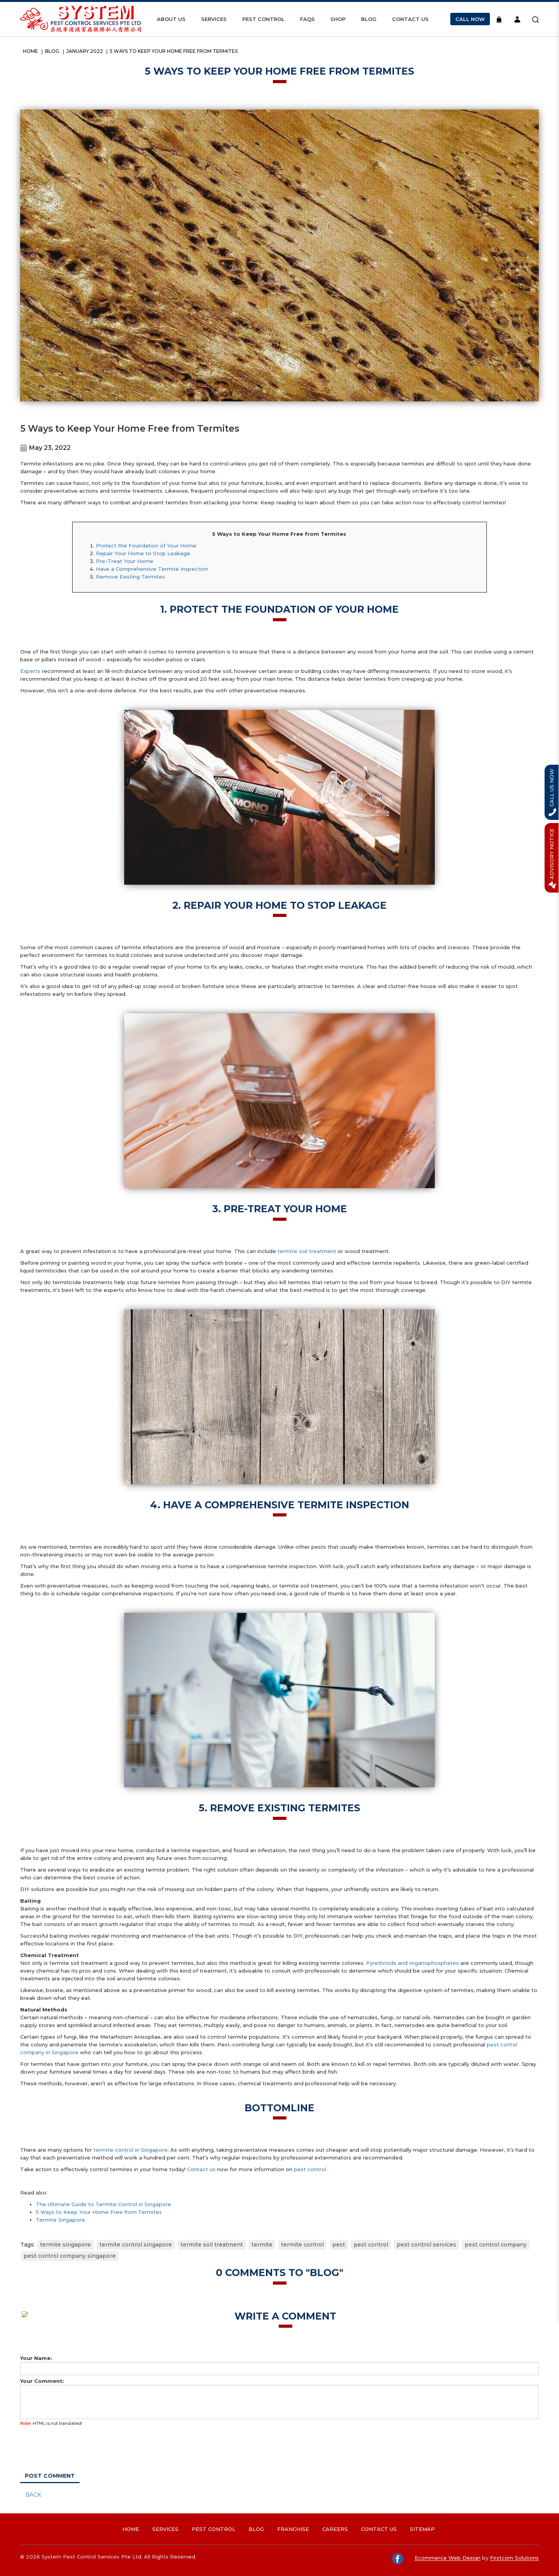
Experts (30, 671)
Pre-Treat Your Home (124, 561)
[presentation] (67, 2445)
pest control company (496, 2244)
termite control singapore (135, 2244)
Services (165, 2529)
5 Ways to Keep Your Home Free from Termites (174, 51)
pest (338, 2244)
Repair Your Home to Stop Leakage (143, 553)
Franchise (293, 2529)
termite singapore (65, 2244)
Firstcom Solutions (514, 2558)
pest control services (426, 2244)
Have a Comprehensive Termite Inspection (152, 569)
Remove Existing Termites (130, 576)
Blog (52, 51)
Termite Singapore (60, 2220)
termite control (302, 2244)
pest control (310, 2169)
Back (33, 2494)
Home (30, 51)
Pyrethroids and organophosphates (412, 1963)
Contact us (201, 2169)
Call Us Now (552, 792)
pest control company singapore (70, 2255)
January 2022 (84, 51)
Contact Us (379, 2529)
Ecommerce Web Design (448, 2558)
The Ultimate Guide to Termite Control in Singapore (103, 2204)
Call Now (470, 19)
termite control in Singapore (131, 2150)
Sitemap (422, 2529)
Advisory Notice (552, 858)
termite (262, 2244)
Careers (335, 2529)
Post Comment (50, 2475)
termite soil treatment (307, 1251)
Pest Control (213, 2529)
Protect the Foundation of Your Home (146, 545)
